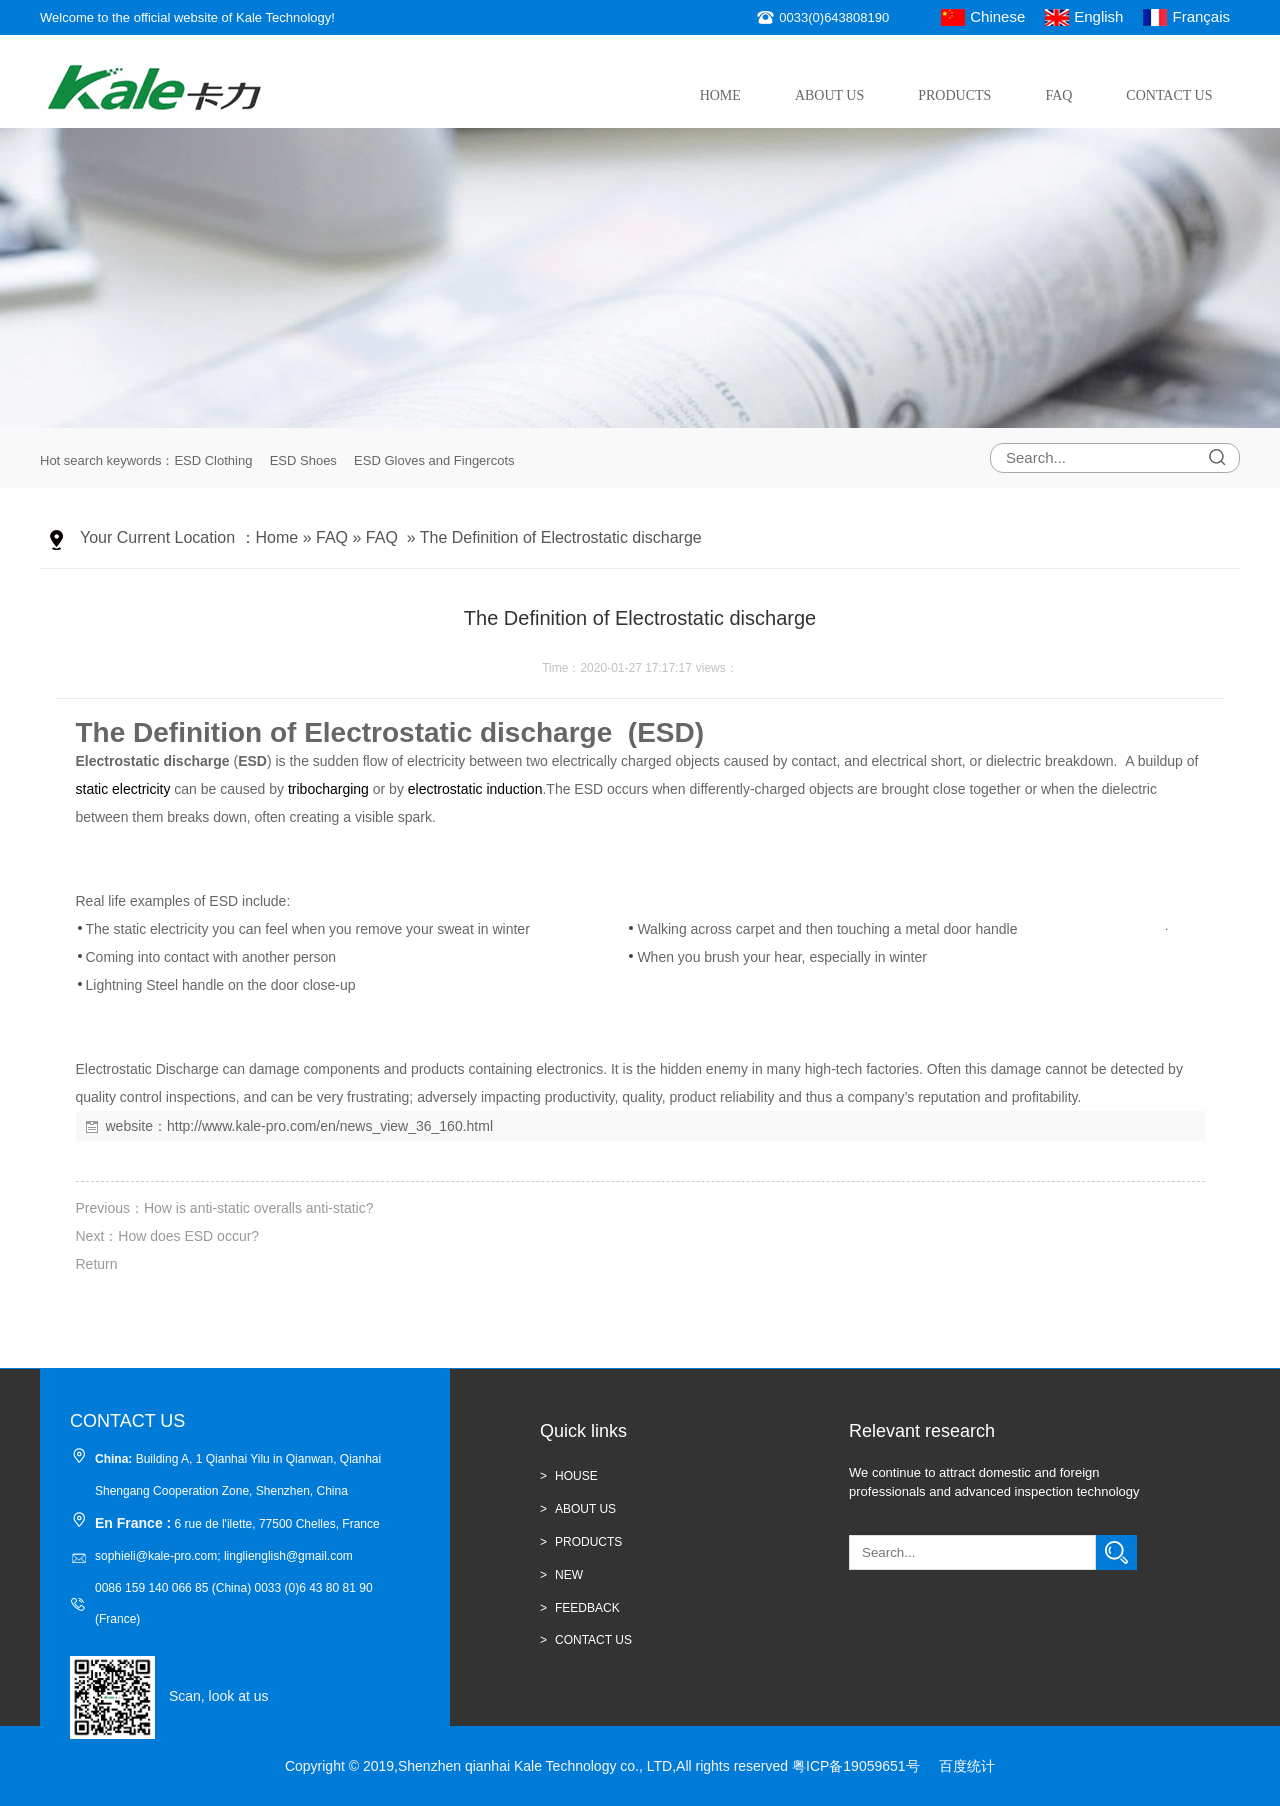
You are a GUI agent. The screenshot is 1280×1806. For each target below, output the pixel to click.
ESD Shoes (303, 460)
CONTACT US (593, 1640)
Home (720, 95)
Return (97, 1264)
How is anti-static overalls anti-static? (259, 1208)
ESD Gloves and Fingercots (434, 460)
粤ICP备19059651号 (856, 1766)
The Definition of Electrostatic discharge (561, 537)
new (569, 1575)
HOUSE (576, 1476)
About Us (829, 95)
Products (954, 95)
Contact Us (1169, 95)
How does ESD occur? (188, 1236)
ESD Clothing (213, 460)
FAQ (1058, 95)
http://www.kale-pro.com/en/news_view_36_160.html (330, 1126)
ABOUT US (585, 1509)
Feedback (587, 1608)
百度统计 (967, 1766)
